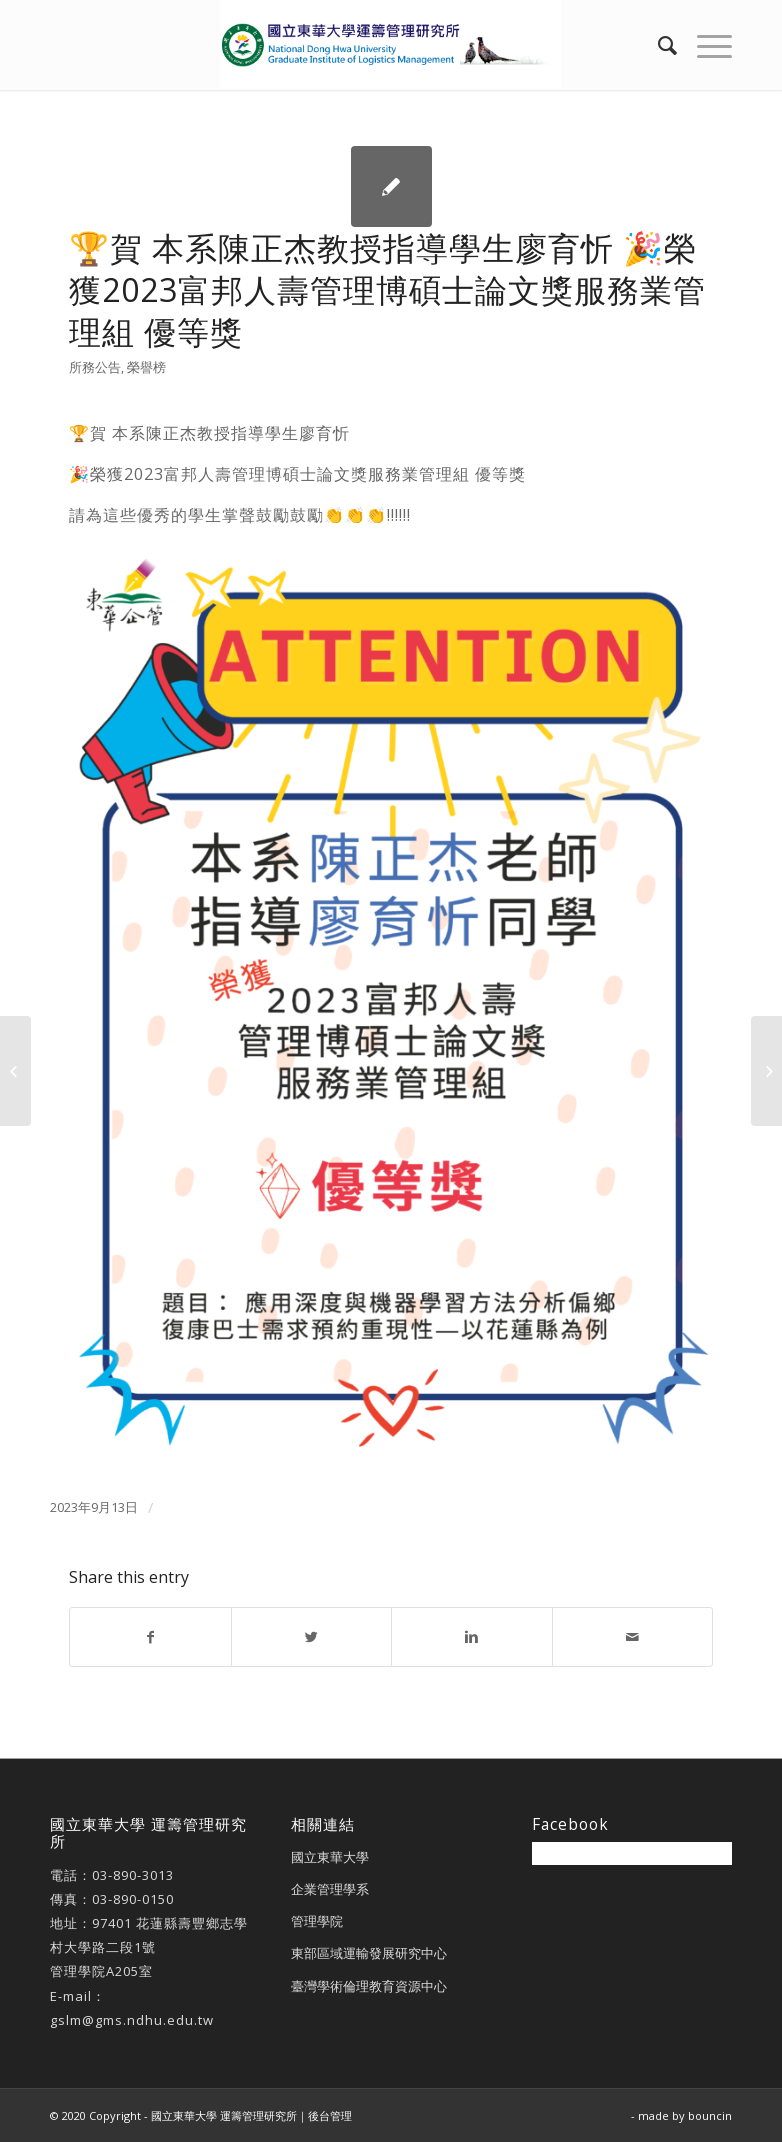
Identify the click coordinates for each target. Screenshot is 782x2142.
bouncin (710, 2115)
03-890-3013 (133, 1875)
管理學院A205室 (101, 1971)
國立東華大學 (330, 1857)
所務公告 (95, 367)
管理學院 (317, 1921)
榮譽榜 (146, 367)
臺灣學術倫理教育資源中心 (369, 1986)
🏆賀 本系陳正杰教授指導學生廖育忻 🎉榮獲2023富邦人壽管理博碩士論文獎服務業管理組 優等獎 (387, 289)
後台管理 (330, 2115)
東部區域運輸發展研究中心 (369, 1953)
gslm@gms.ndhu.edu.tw (132, 2020)
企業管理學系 (330, 1889)
